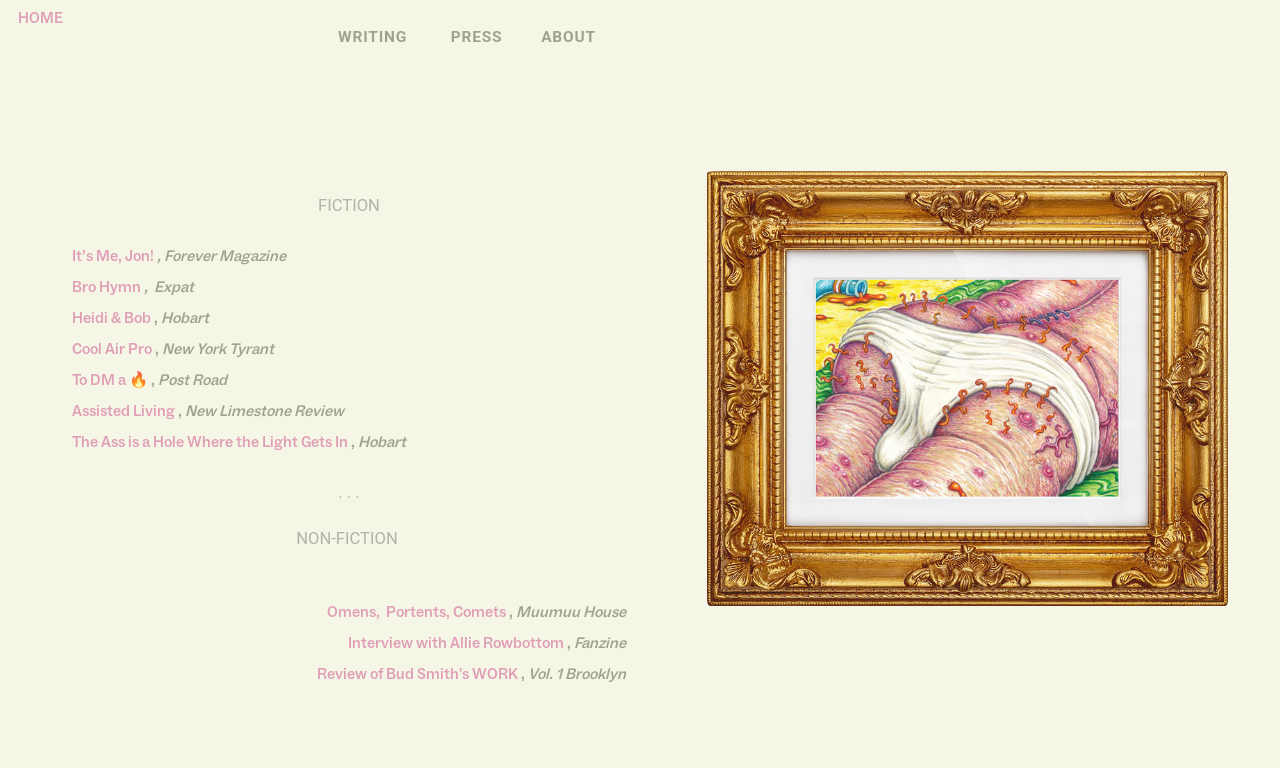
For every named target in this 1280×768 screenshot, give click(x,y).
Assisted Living (123, 411)
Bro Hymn (106, 287)
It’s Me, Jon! (114, 256)
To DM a (99, 380)
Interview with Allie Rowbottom (456, 643)
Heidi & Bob (111, 318)
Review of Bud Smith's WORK (417, 674)
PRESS (477, 37)
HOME (34, 18)
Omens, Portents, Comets (416, 612)
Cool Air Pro (112, 349)
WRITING (372, 37)
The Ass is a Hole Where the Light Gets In (210, 442)
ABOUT (568, 37)
